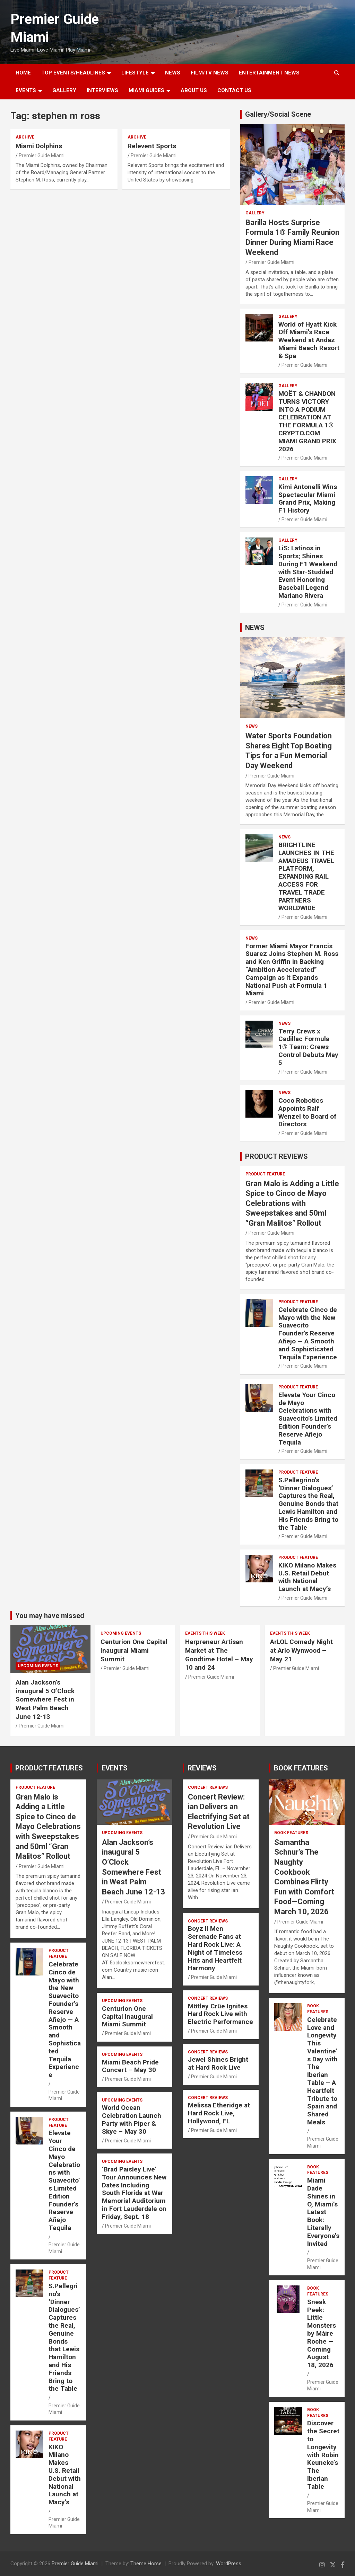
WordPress (228, 2563)
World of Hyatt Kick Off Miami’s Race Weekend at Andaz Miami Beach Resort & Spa (308, 340)
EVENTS (26, 90)
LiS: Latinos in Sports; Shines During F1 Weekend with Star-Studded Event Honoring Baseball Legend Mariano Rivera (307, 571)
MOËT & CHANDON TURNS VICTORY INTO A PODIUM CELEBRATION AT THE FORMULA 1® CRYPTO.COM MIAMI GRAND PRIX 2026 (307, 421)
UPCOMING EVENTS (38, 1665)
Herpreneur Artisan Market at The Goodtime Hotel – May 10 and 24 (219, 1654)
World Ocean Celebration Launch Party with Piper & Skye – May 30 (131, 2119)
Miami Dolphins (39, 146)
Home (23, 73)
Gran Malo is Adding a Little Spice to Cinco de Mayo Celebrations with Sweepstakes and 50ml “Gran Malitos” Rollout (292, 1203)
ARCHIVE (25, 137)
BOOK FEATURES (301, 1768)
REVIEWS (202, 1768)
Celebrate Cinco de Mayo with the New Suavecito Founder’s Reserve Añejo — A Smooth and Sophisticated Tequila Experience (307, 1333)
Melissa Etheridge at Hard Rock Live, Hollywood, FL (219, 2113)
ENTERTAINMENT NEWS (269, 73)
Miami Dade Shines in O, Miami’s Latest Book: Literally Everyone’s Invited (323, 2211)
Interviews (102, 90)
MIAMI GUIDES (146, 90)
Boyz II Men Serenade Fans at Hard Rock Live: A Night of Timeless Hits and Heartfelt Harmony (215, 1948)
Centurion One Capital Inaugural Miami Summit (134, 1650)
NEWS (172, 73)
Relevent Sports (152, 146)
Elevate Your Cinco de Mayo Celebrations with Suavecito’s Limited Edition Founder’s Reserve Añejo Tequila (307, 1418)
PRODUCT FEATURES (49, 1768)
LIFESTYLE (135, 73)
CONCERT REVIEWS (208, 1787)
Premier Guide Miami (41, 155)
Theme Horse (146, 2563)
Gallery (255, 213)
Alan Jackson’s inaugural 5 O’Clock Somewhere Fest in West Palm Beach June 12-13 (45, 1699)
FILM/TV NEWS (209, 73)
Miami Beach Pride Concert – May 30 (130, 2066)
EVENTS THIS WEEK (205, 1633)
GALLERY (64, 90)
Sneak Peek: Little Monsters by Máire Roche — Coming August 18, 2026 (321, 2333)
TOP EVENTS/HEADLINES (73, 73)
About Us (194, 90)
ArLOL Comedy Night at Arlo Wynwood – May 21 (301, 1650)
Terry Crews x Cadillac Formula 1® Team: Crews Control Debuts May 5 (308, 1047)
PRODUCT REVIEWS (276, 1156)
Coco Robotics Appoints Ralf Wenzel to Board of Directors (307, 1112)
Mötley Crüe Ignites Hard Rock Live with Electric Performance (220, 2014)
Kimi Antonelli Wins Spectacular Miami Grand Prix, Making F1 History (307, 498)
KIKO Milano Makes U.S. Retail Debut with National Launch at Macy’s (307, 1577)
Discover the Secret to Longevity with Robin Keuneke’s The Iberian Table (323, 2454)
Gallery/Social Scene (278, 114)
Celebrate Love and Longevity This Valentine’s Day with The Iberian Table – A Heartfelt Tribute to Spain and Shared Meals (322, 2071)
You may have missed (49, 1615)
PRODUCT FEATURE (265, 1174)
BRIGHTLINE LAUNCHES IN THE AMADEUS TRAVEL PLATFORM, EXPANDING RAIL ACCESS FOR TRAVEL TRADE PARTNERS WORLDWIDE (306, 876)
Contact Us (234, 90)
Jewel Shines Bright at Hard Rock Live (218, 2063)
